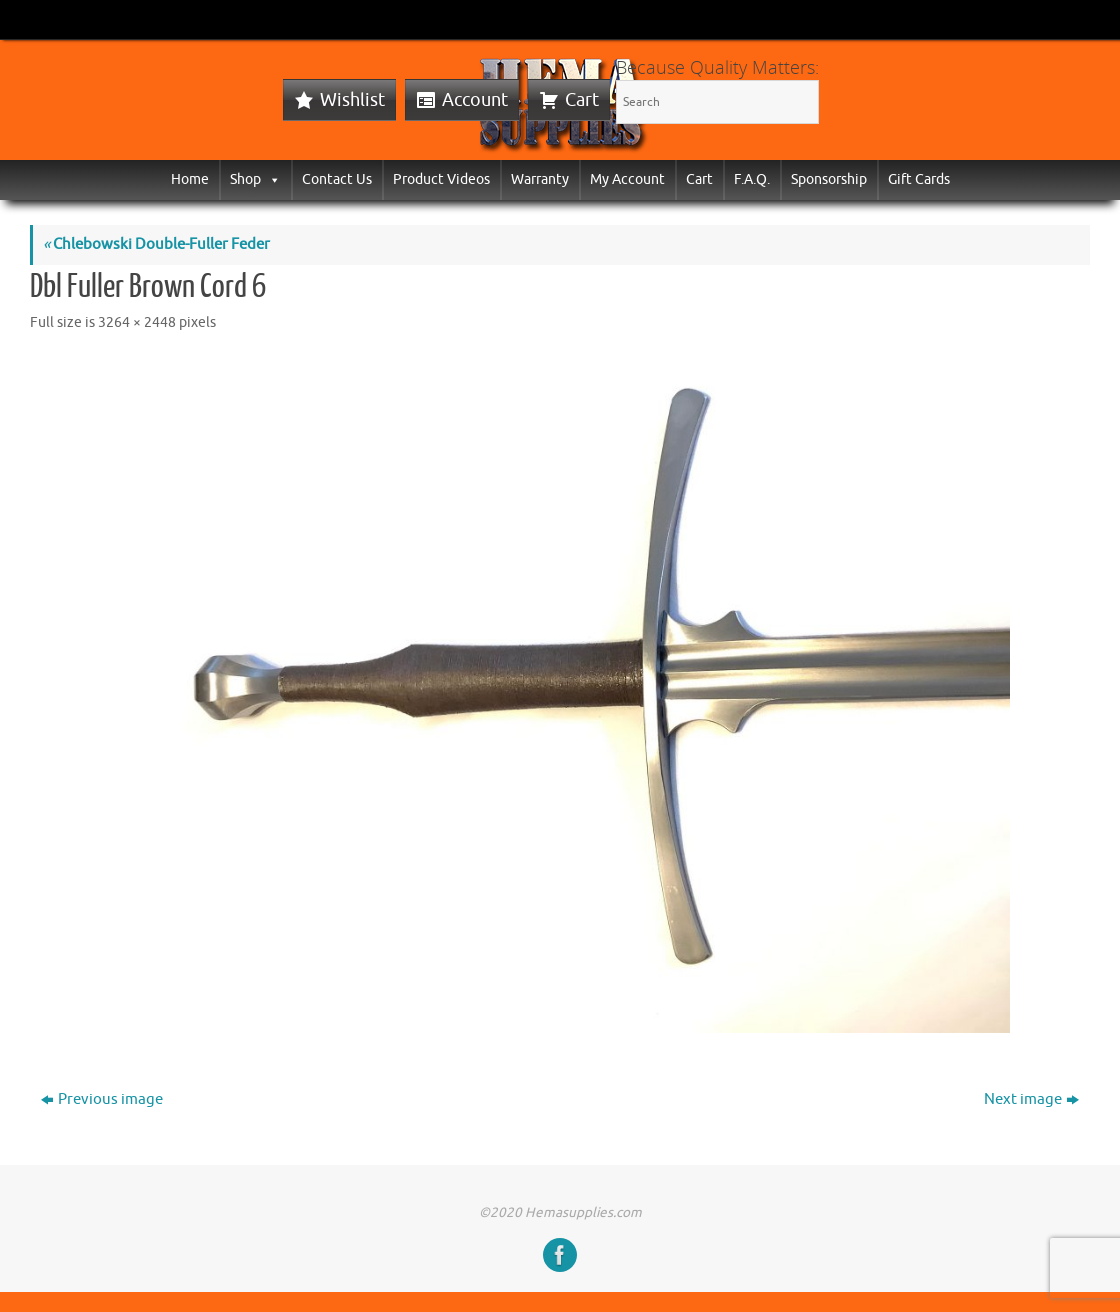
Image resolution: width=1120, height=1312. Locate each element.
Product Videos (441, 179)
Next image (1031, 1099)
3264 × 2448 (137, 322)
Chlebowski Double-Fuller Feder (156, 244)
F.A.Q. (752, 179)
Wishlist (352, 100)
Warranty (540, 179)
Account (475, 100)
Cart (582, 100)
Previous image (102, 1099)
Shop (255, 179)
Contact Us (337, 179)
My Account (627, 179)
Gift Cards (919, 179)
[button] (271, 179)
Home (190, 179)
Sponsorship (829, 179)
